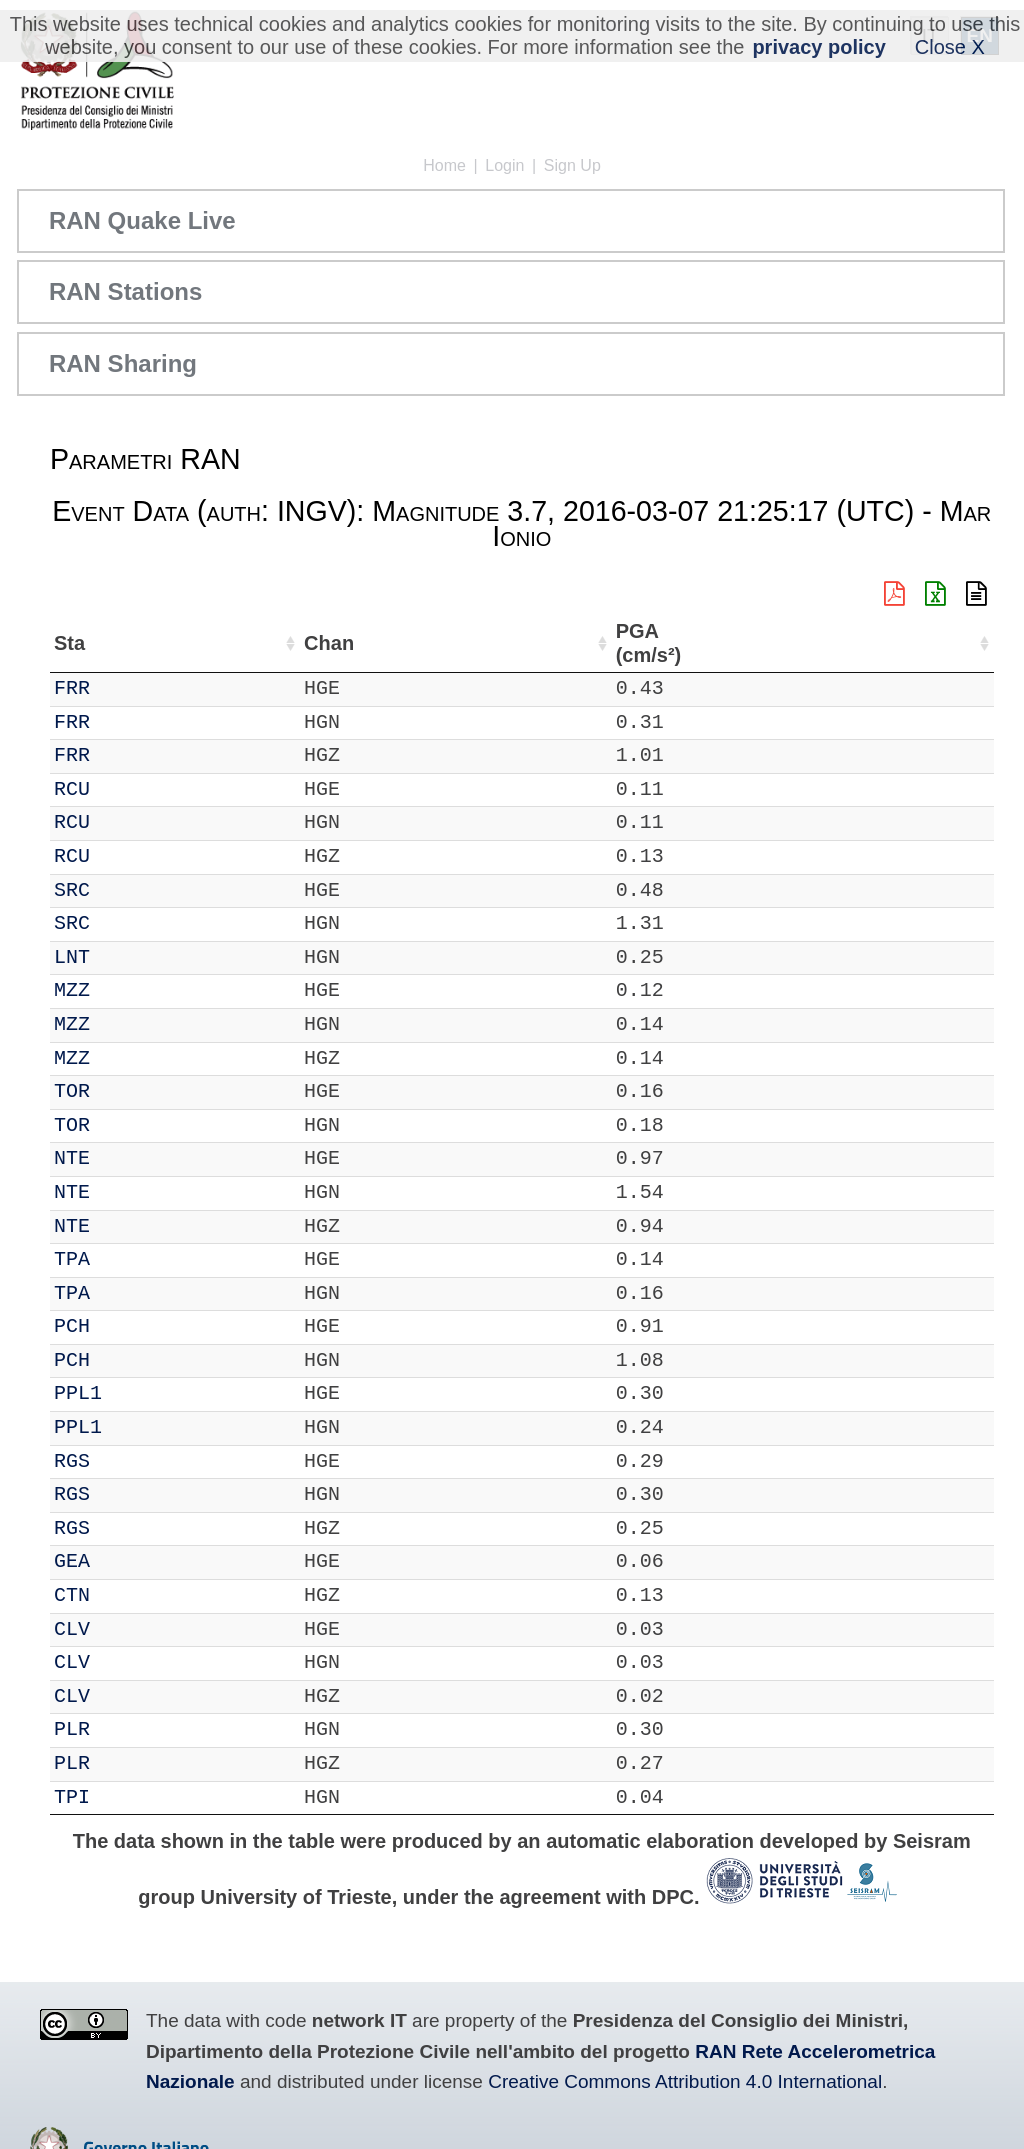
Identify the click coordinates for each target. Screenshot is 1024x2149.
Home (444, 165)
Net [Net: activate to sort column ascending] (70, 643)
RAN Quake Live (142, 220)
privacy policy (818, 47)
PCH (129, 1326)
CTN (129, 1595)
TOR (129, 1091)
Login (504, 165)
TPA (129, 1259)
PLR (129, 1729)
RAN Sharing (123, 363)
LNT (129, 957)
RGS (129, 1461)
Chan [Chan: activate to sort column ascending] (195, 643)
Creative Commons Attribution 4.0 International (685, 2081)
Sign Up (572, 165)
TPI (129, 1797)
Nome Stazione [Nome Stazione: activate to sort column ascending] (572, 643)
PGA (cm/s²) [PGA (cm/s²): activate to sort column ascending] (939, 643)
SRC (129, 890)
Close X (950, 47)
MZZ (129, 990)
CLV (129, 1629)
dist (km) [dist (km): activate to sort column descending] (860, 643)
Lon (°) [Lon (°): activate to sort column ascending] (435, 643)
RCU (129, 789)
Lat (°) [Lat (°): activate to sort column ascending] (334, 643)
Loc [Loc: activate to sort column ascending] (264, 643)
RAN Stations (125, 291)
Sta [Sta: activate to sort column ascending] (126, 643)
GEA (129, 1561)
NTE (129, 1158)
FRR (129, 688)
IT (66, 688)
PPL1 (135, 1393)
